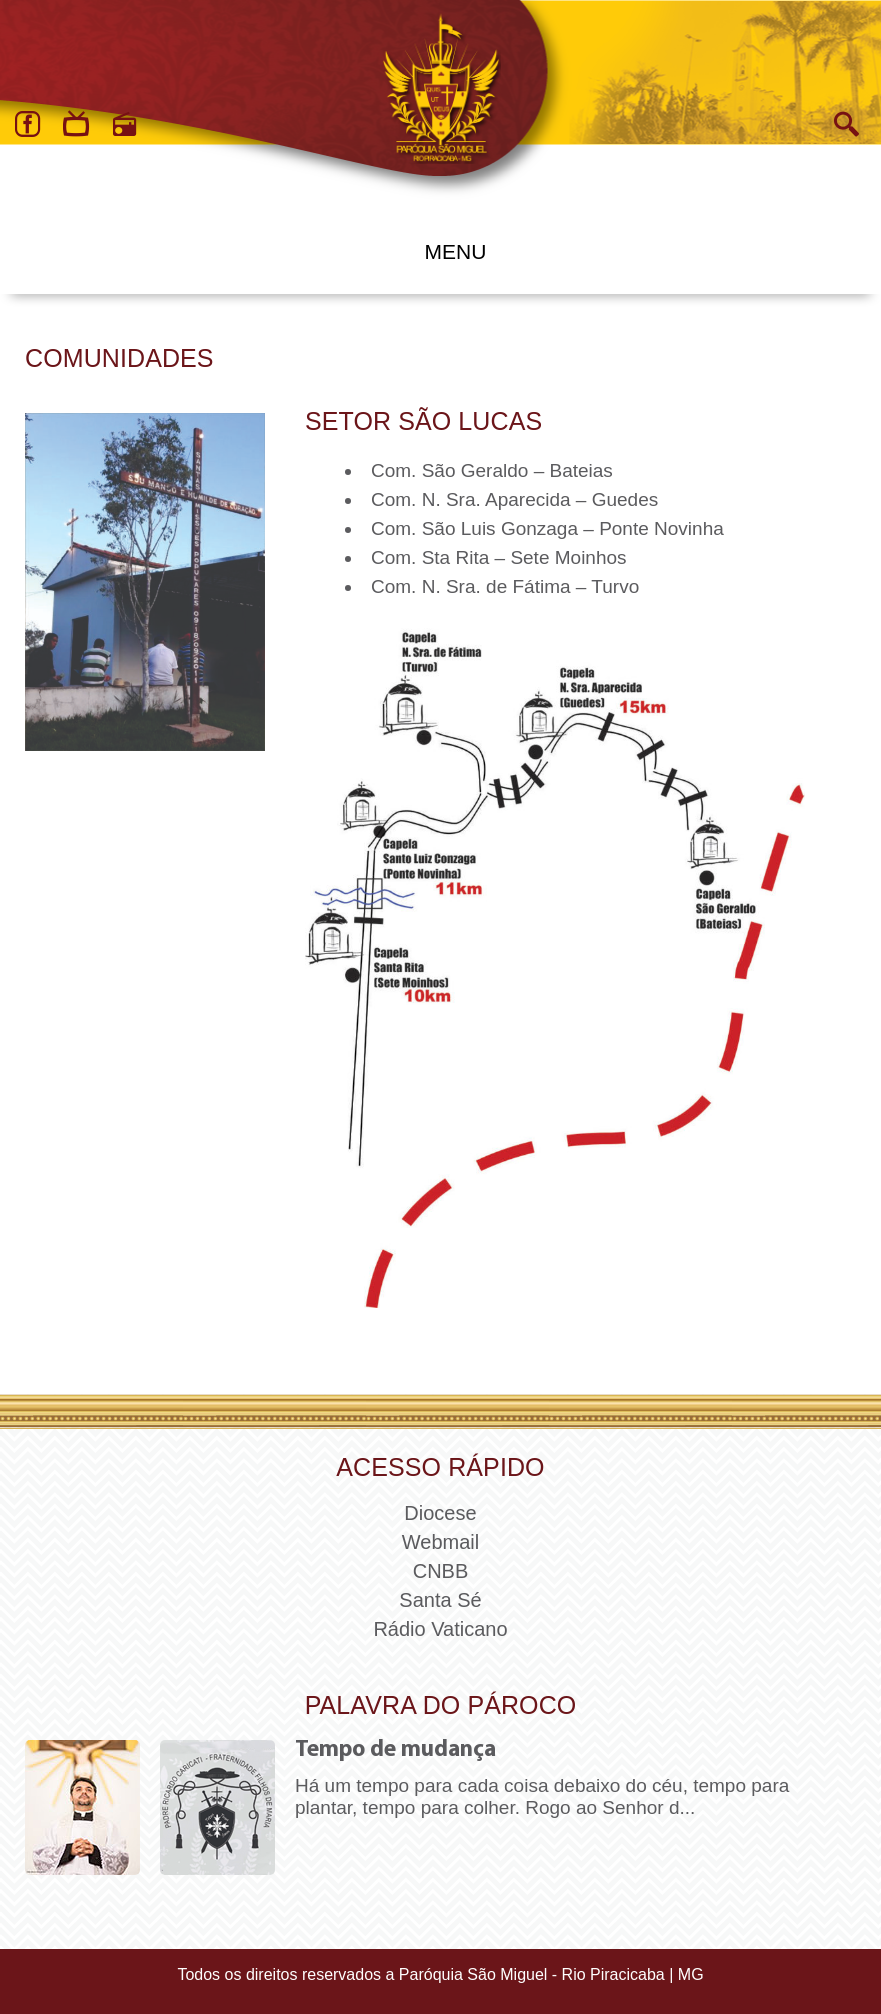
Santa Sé (440, 1600)
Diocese (440, 1513)
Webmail (440, 1542)
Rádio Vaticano (440, 1629)
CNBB (441, 1571)
